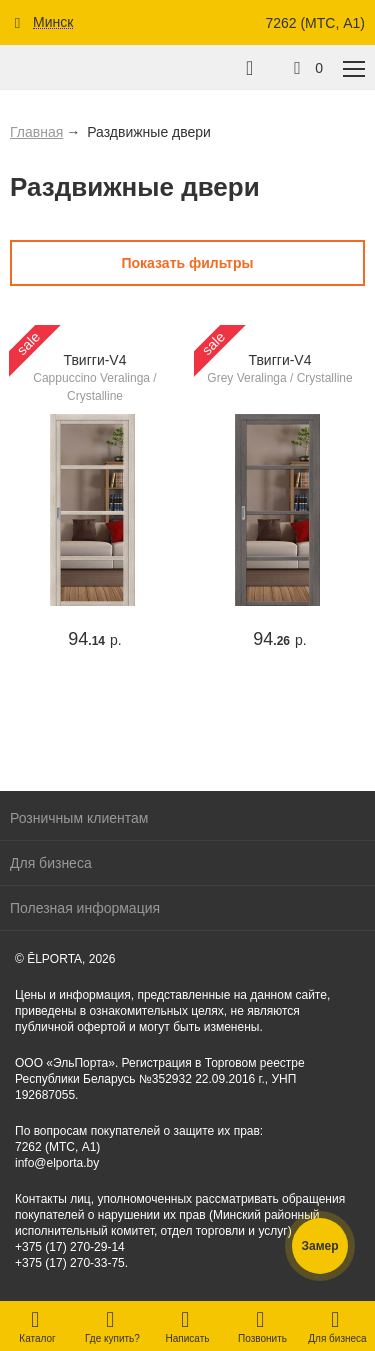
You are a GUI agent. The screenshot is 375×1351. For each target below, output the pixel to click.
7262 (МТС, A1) (315, 23)
